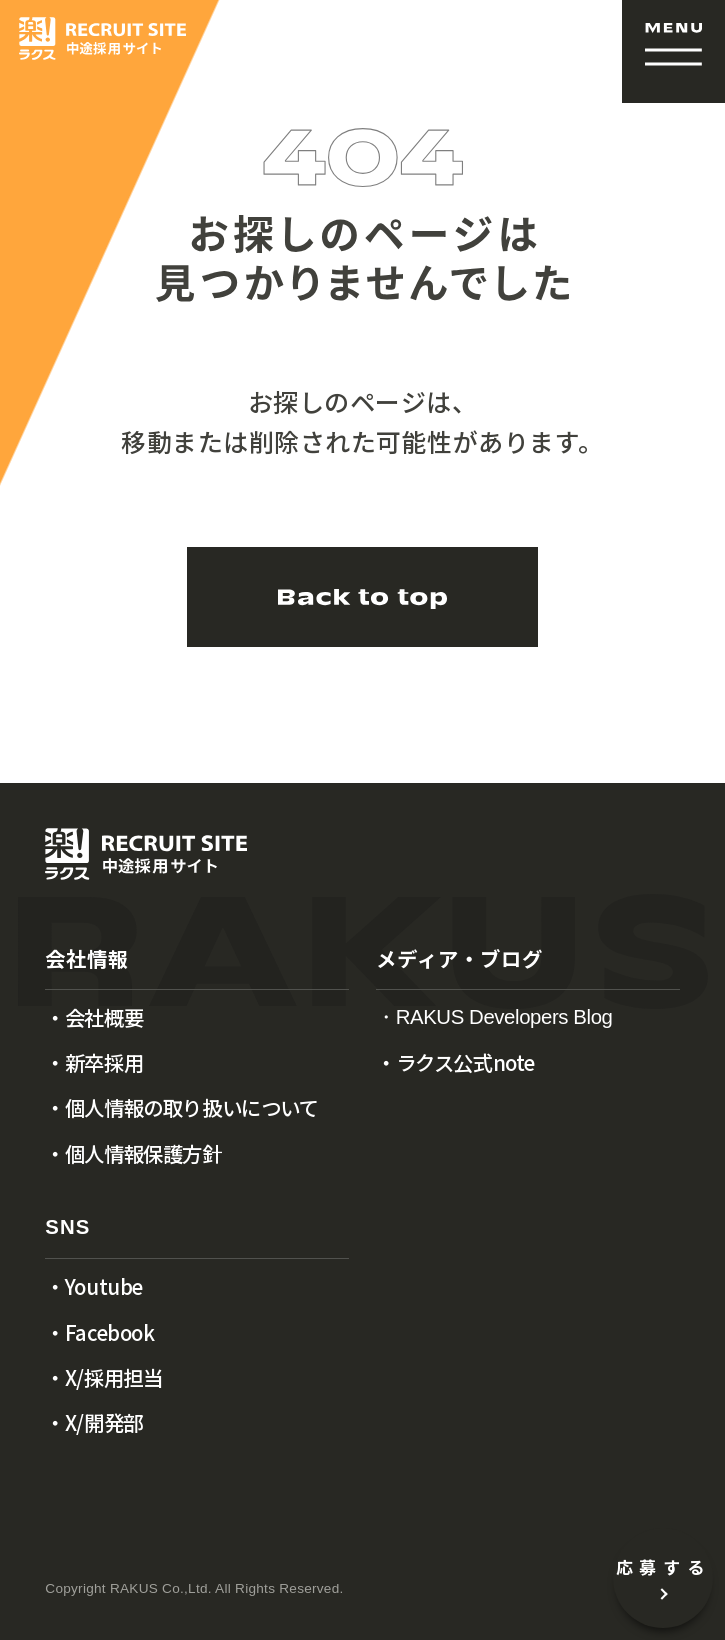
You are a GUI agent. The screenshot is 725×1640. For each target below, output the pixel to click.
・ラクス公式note (455, 1062)
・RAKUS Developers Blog (494, 1017)
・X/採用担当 (103, 1377)
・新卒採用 (94, 1062)
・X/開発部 (94, 1422)
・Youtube (94, 1286)
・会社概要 (94, 1017)
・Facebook (99, 1332)
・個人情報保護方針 (133, 1153)
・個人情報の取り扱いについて (181, 1107)
